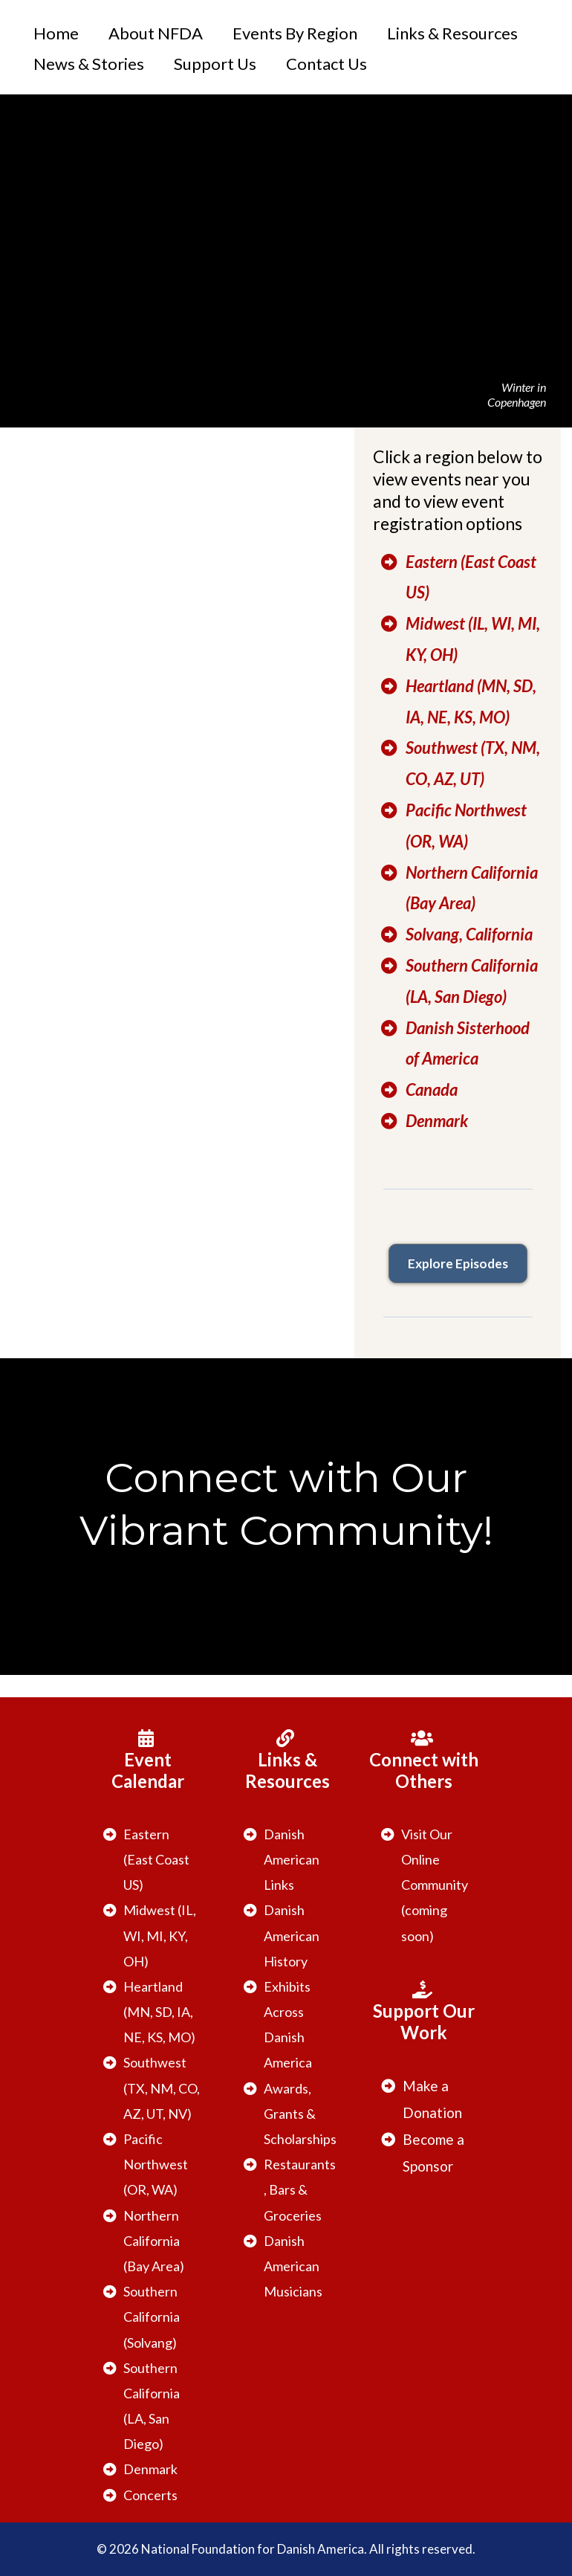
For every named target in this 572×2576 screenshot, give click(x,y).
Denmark (150, 2469)
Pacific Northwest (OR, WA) (155, 2164)
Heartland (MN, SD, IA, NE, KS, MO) (159, 2011)
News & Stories (88, 64)
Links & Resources (452, 33)
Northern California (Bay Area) (153, 2240)
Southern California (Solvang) (151, 2316)
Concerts (150, 2495)
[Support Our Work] (424, 2012)
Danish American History (291, 1935)
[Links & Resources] (287, 1761)
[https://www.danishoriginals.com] (457, 1214)
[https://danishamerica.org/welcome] (72, 131)
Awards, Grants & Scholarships (300, 2113)
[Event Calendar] (148, 1761)
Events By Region (295, 33)
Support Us (215, 64)
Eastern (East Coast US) (156, 1859)
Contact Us (326, 64)
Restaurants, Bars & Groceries (300, 2189)
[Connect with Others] (424, 1761)
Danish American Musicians (293, 2266)
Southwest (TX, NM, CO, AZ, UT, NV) (161, 2087)
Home (56, 33)
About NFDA (155, 33)
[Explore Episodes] (458, 1263)
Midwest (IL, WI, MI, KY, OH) (159, 1935)
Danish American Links (291, 1859)
